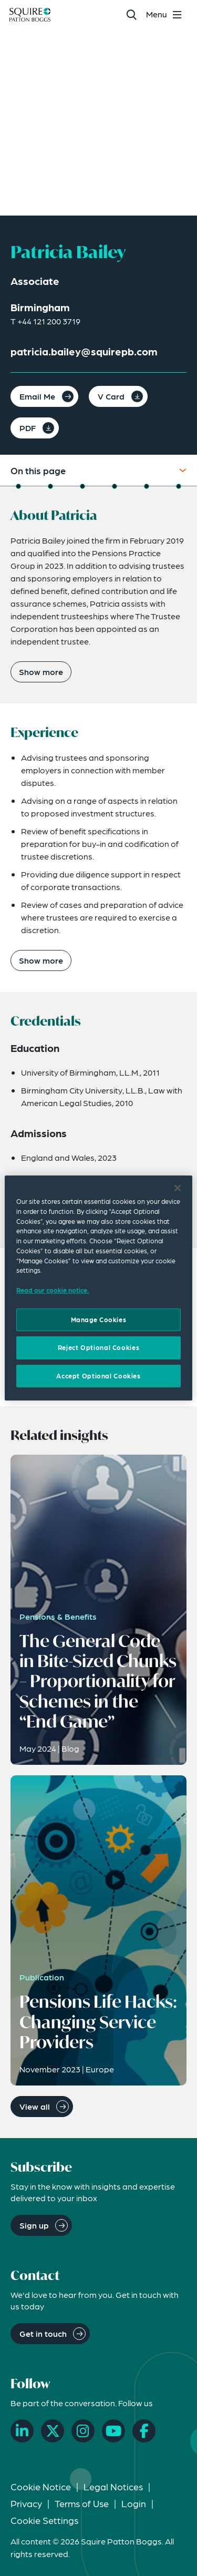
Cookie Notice (41, 2486)
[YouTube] (113, 2430)
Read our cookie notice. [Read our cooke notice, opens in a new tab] (52, 1290)
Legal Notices (113, 2486)
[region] (98, 1288)
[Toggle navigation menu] (165, 14)
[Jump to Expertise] (114, 486)
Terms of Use (82, 2503)
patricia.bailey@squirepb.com (84, 351)
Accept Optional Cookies (98, 1376)
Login (133, 2503)
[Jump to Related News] (178, 486)
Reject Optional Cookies (98, 1347)
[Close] (177, 1188)
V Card (111, 396)
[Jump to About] (18, 486)
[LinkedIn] (22, 2430)
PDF (27, 427)
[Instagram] (83, 2430)
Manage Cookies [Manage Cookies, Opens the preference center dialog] (99, 1319)
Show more (41, 671)
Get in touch (43, 2333)
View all (34, 2106)
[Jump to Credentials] (82, 486)
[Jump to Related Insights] (146, 486)
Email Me (37, 396)
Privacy (26, 2503)
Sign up (34, 2225)
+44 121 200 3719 (48, 320)
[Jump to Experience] (50, 486)
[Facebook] (143, 2430)
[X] (52, 2430)
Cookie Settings (44, 2520)
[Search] (131, 14)
